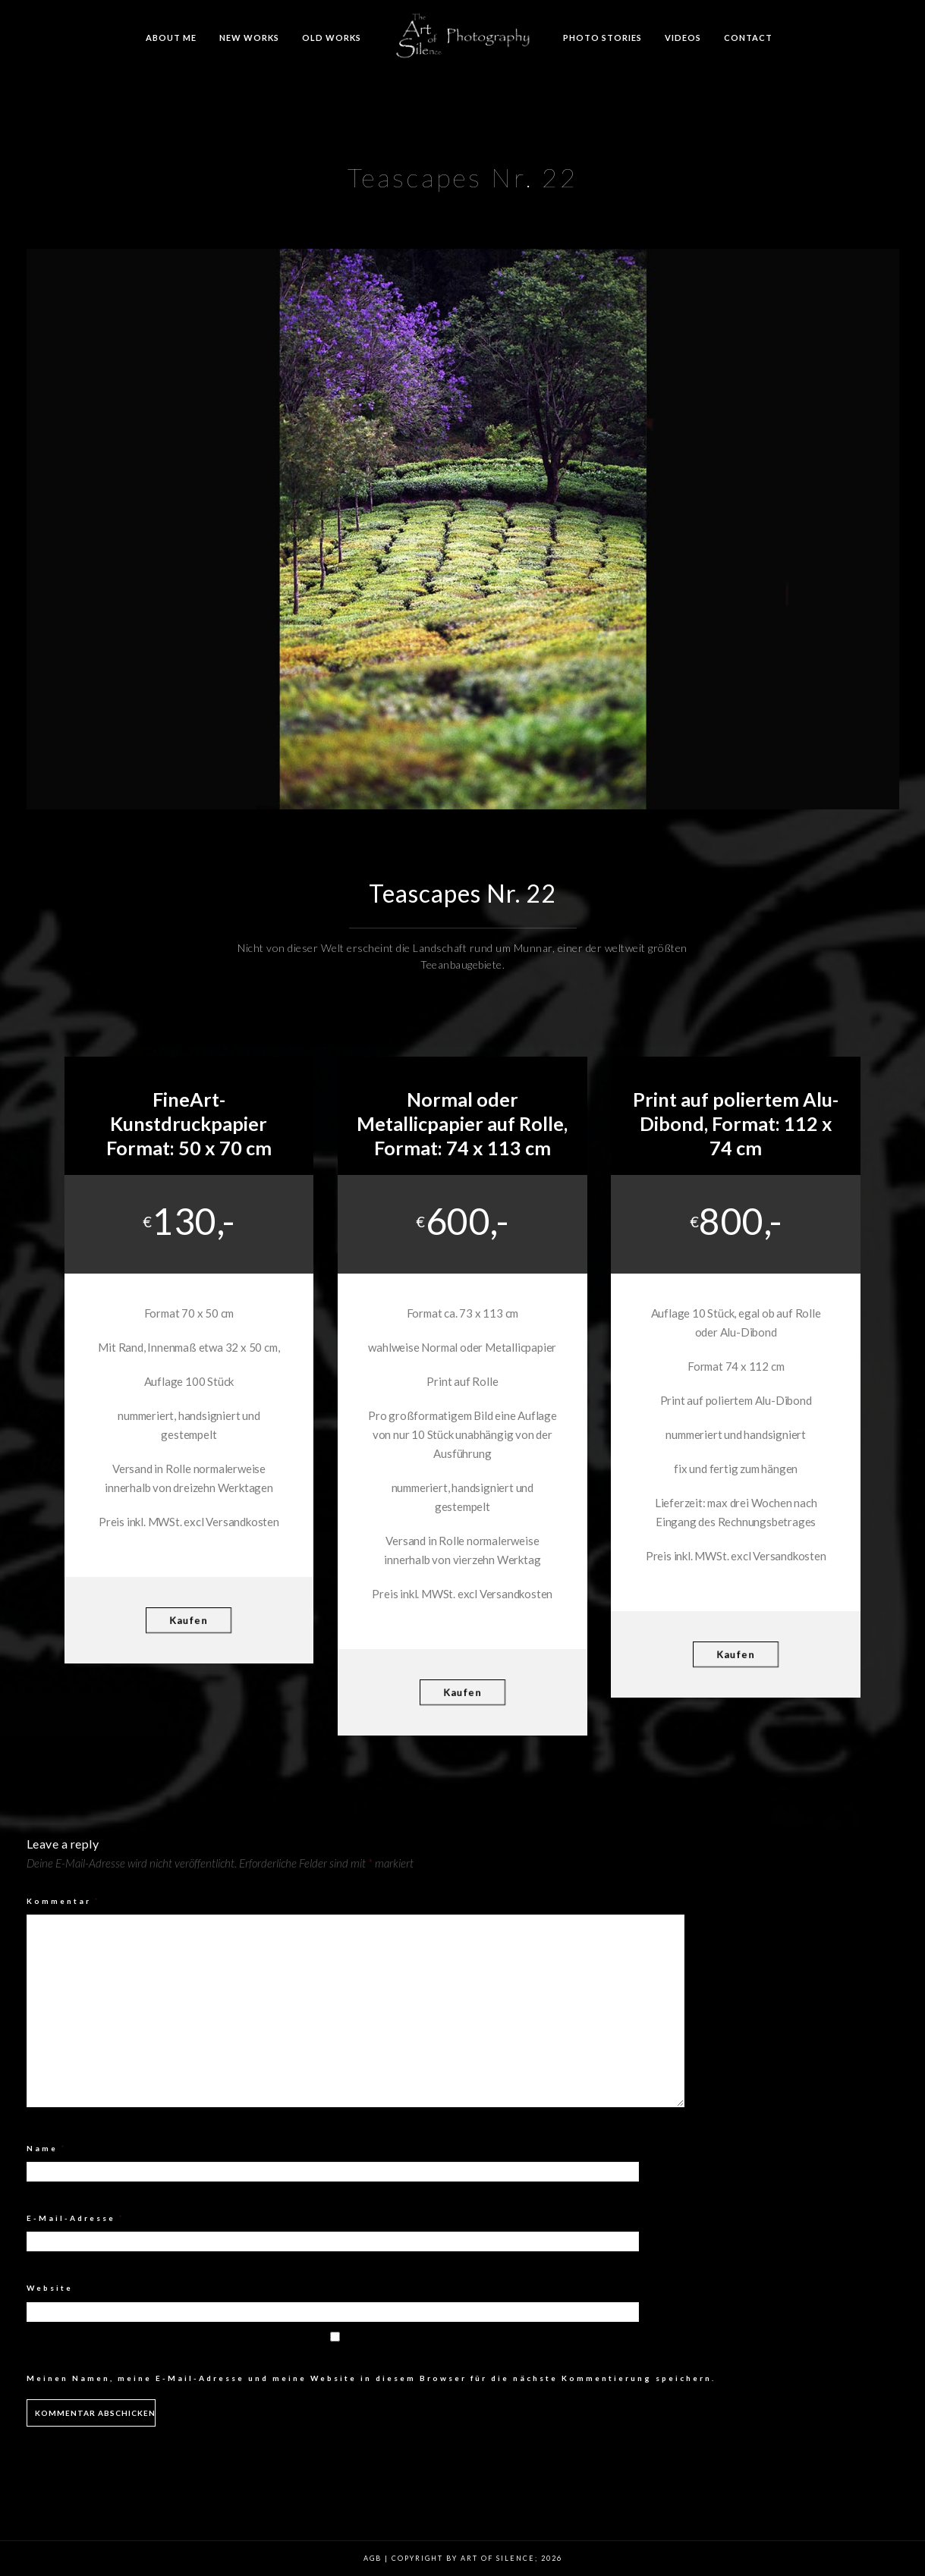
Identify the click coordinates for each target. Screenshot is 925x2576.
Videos (683, 37)
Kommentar (63, 1900)
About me (171, 37)
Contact (748, 37)
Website (50, 2287)
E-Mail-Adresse (75, 2218)
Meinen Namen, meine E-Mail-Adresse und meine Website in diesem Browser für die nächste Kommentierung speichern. (371, 2378)
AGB (372, 2558)
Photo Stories (602, 37)
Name (47, 2148)
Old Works (331, 37)
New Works (249, 37)
